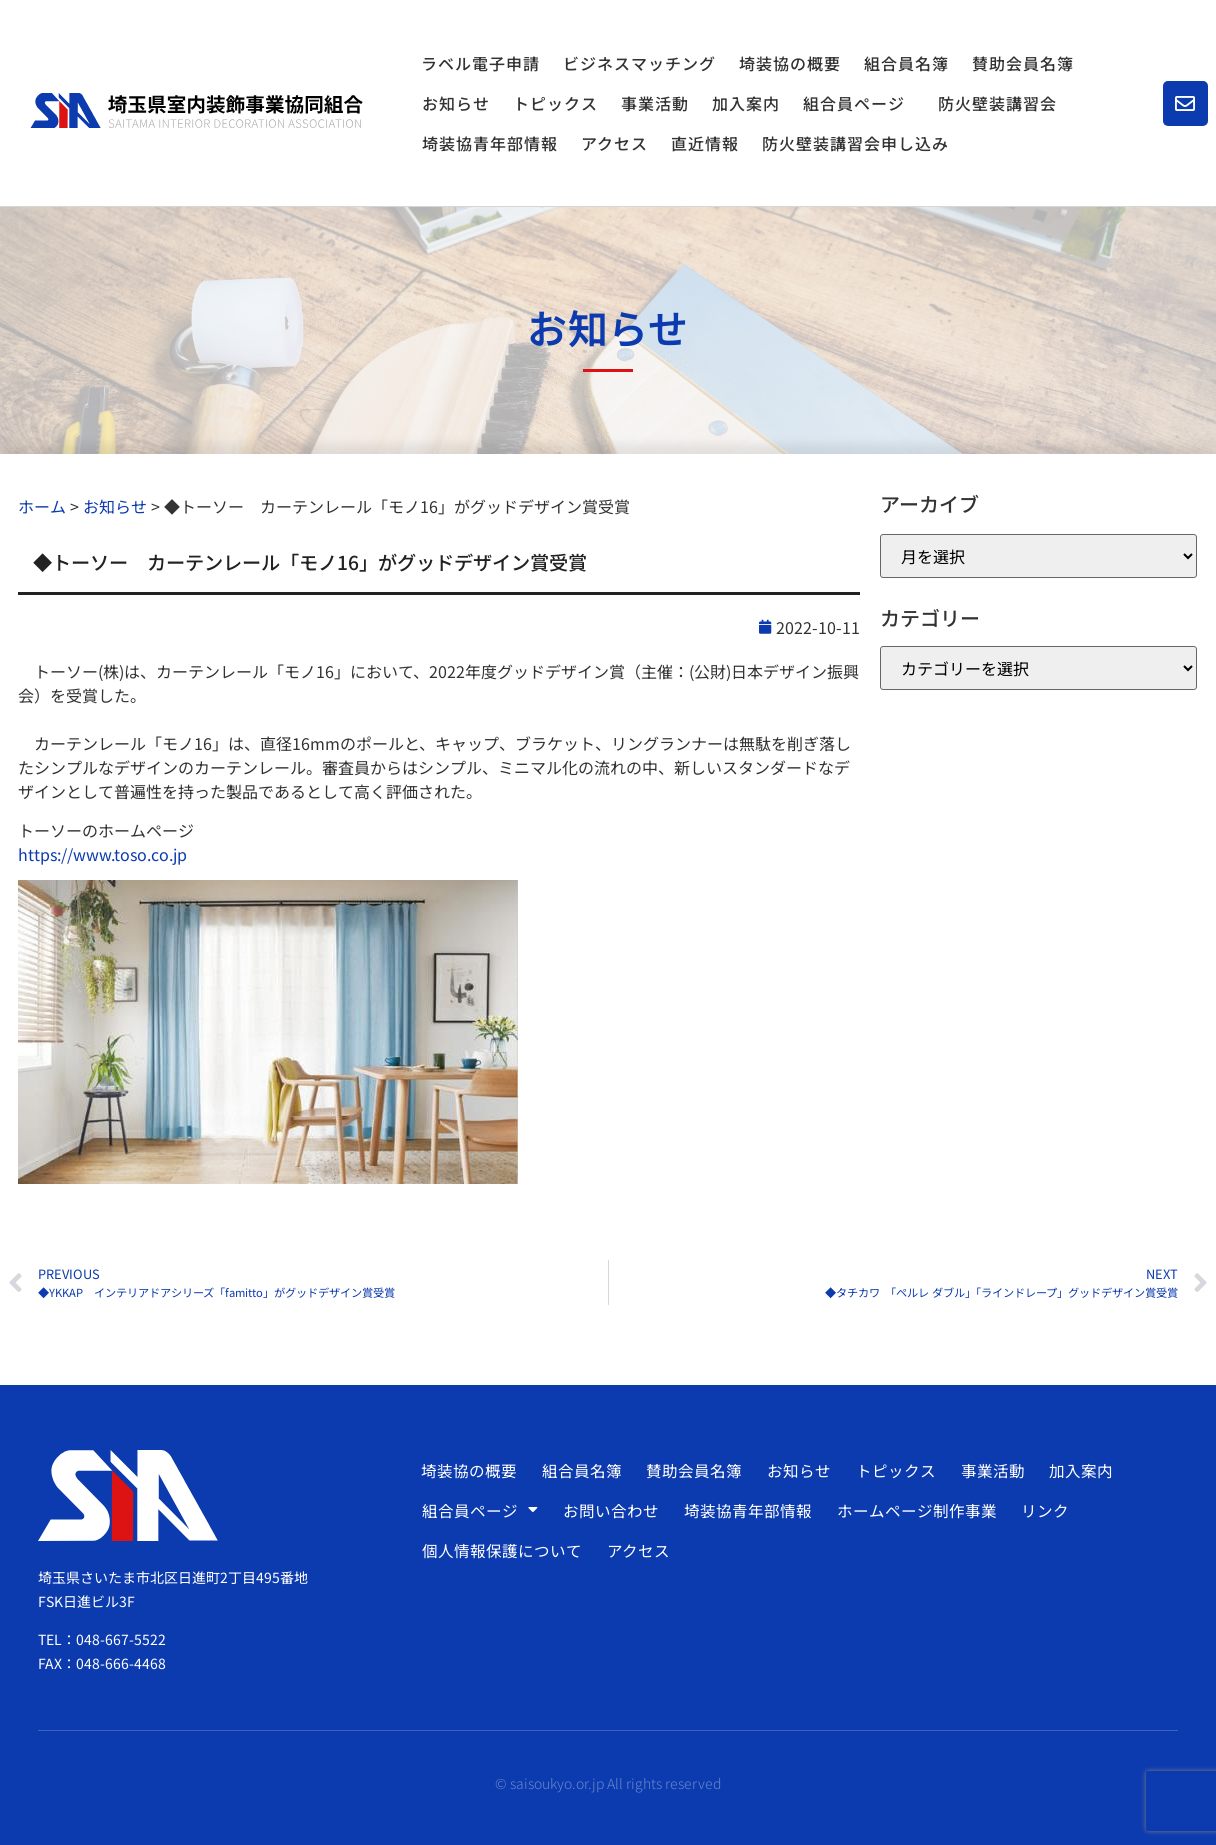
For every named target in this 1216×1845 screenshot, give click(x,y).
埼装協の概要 (790, 63)
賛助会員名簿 (1023, 63)
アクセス (614, 143)
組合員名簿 (906, 63)
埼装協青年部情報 (490, 143)
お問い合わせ (609, 1510)
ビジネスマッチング (639, 63)
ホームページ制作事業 (911, 1510)
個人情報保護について (502, 1550)
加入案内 (746, 103)
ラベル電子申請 (480, 63)
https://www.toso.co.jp (102, 854)
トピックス (555, 103)
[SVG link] (196, 111)
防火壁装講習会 (997, 103)
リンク (1038, 1510)
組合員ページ (859, 103)
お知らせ (456, 103)
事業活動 (655, 103)
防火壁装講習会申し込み (855, 143)
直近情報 (705, 143)
